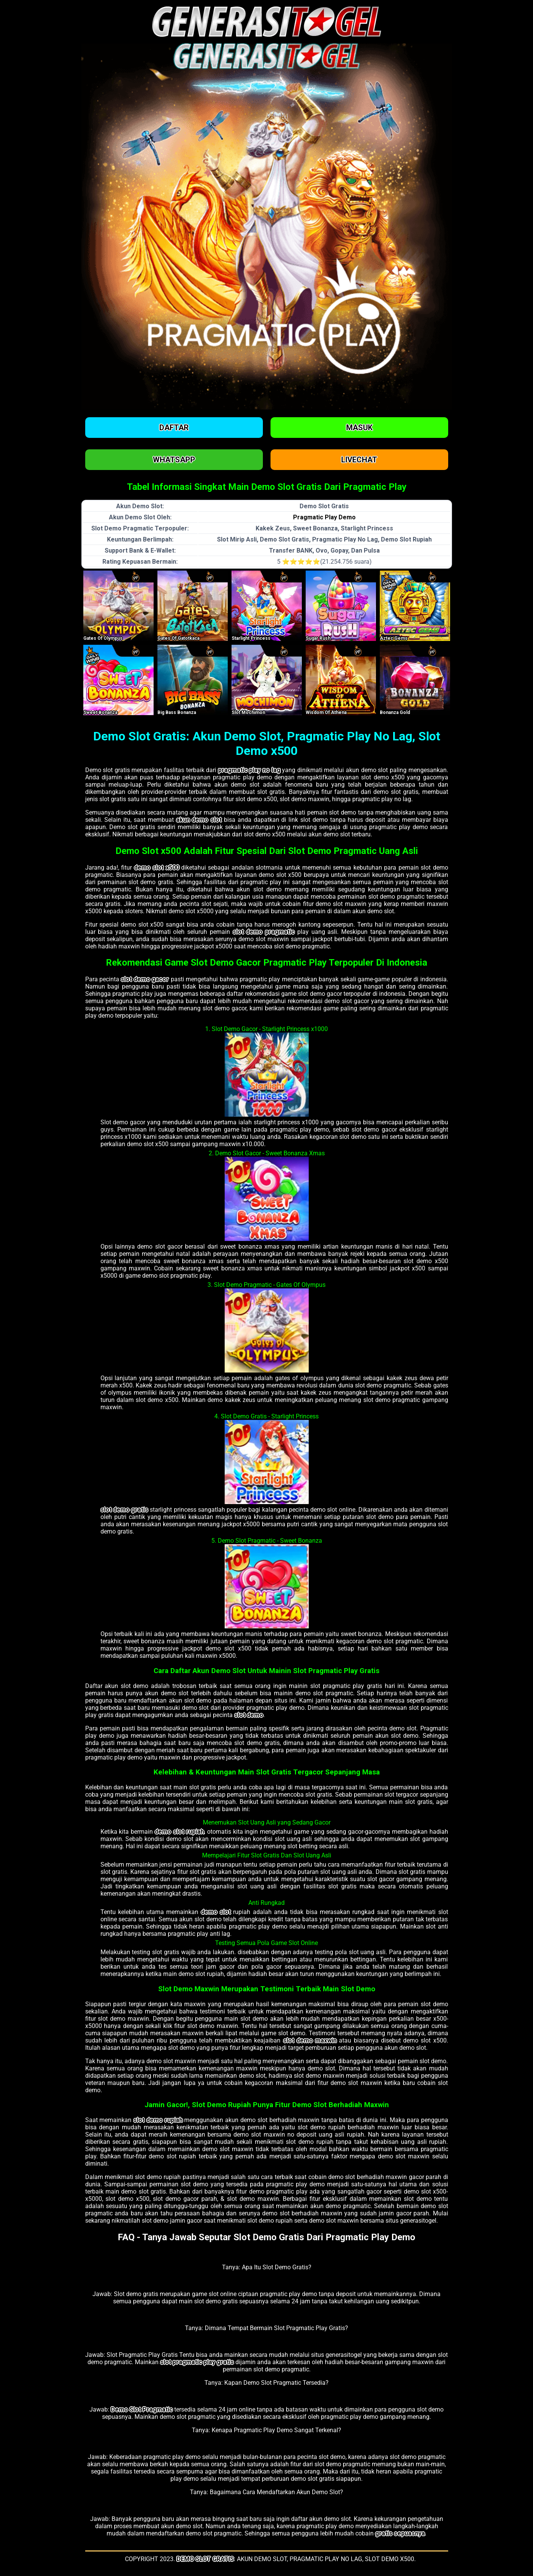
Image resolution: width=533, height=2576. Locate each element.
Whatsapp (174, 459)
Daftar (174, 427)
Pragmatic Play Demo (324, 517)
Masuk (359, 427)
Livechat (359, 459)
